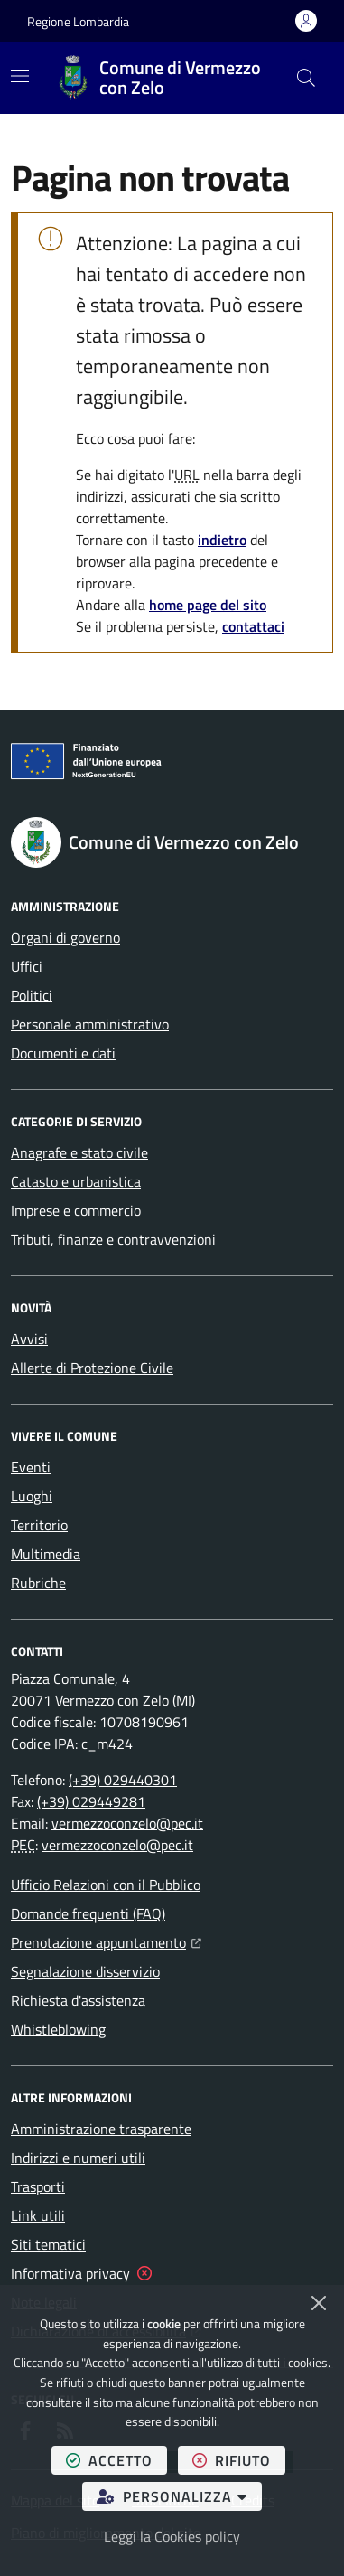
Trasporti (38, 2186)
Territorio (39, 1525)
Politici (31, 995)
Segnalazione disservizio (85, 1971)
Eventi (31, 1467)
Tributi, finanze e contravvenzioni (113, 1239)
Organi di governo (65, 937)
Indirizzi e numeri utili (78, 2157)
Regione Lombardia (78, 21)
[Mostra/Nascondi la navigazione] (20, 76)
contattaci (253, 626)
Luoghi (31, 1496)
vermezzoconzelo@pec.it (127, 1823)
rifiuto (238, 2460)
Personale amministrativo (90, 1024)
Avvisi (29, 1338)
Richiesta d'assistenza (78, 2000)
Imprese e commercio (76, 1210)
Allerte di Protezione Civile (92, 1367)
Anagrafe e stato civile (79, 1152)
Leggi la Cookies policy (172, 2536)
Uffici (26, 966)
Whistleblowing (58, 2029)
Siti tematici (48, 2244)
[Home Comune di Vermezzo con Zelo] (168, 77)
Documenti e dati (63, 1053)
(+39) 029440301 (123, 1780)
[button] (306, 78)
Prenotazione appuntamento (106, 1940)
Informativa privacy (70, 2273)
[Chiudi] (319, 2303)
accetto (116, 2460)
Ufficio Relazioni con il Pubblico (105, 1884)
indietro (222, 539)
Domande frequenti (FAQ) (88, 1913)
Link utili (38, 2215)
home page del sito (207, 605)
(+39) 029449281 (91, 1801)
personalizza (179, 2496)
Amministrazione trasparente (101, 2128)
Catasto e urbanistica (76, 1181)
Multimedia (45, 1554)
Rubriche (38, 1583)
